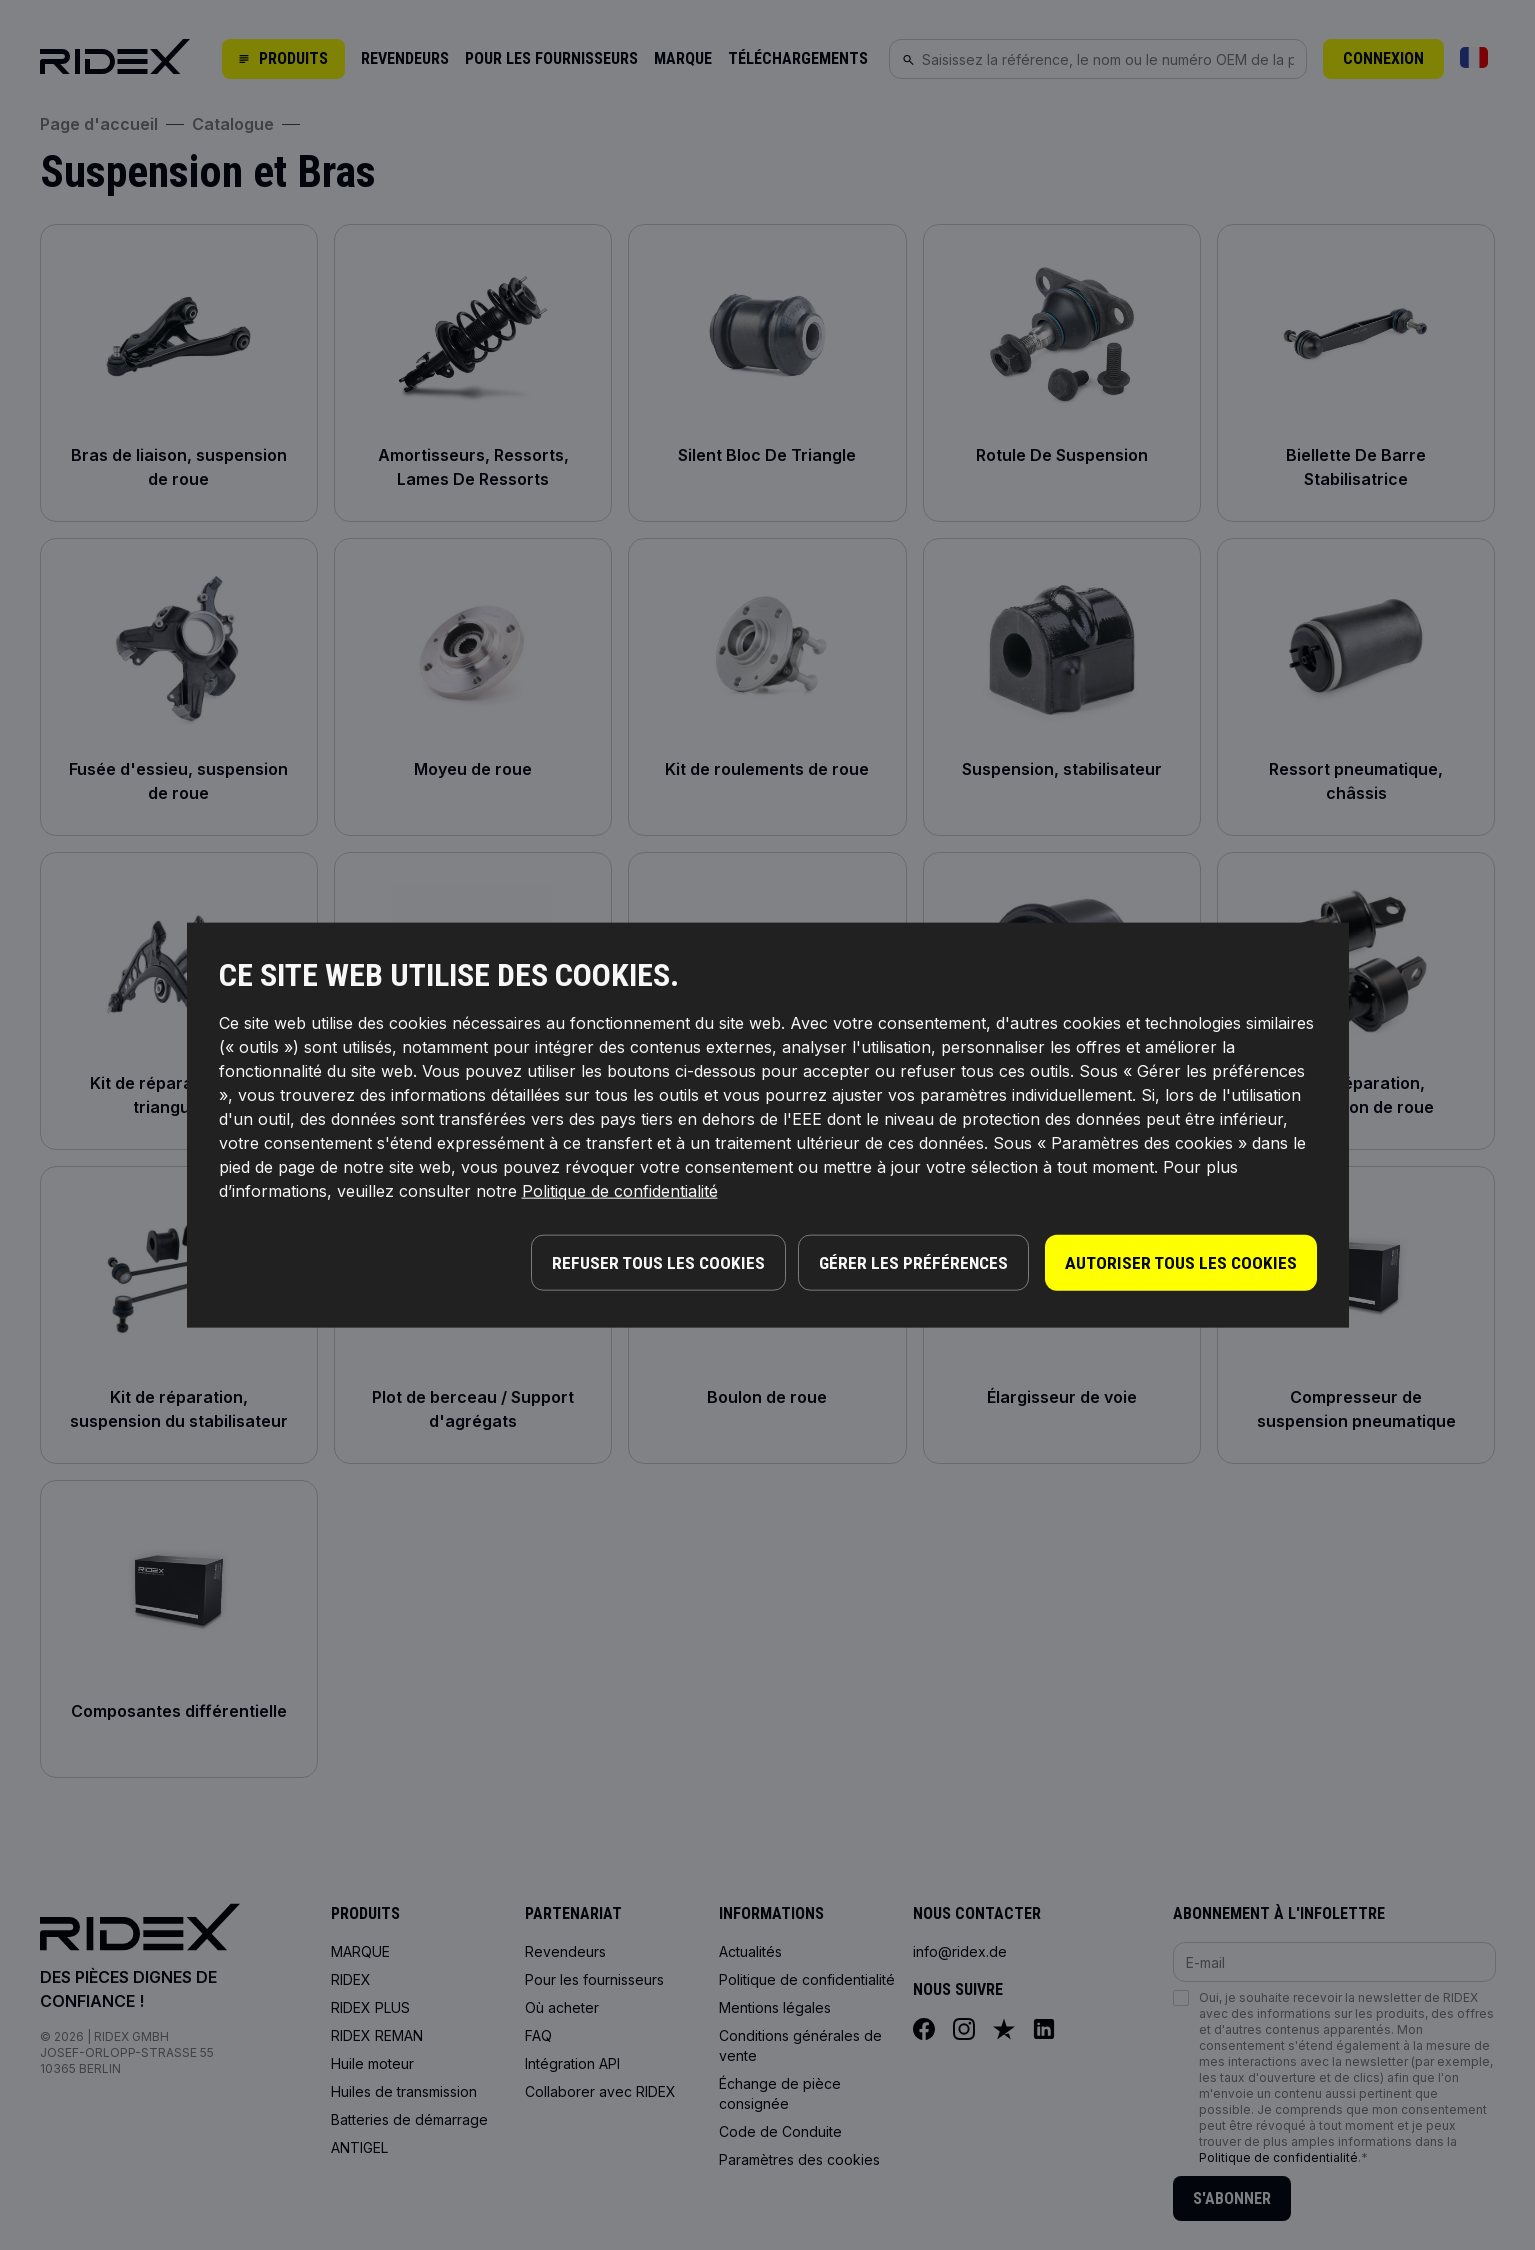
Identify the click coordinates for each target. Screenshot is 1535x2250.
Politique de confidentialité (620, 1193)
